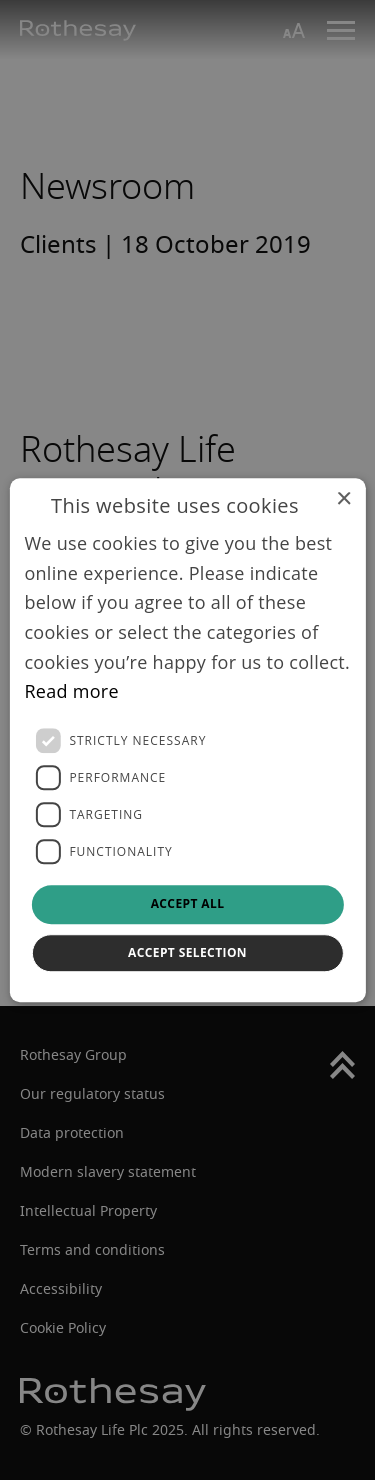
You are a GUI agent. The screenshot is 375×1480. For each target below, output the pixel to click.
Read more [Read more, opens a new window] (71, 692)
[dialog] (187, 740)
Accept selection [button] (187, 952)
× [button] (343, 499)
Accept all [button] (188, 903)
